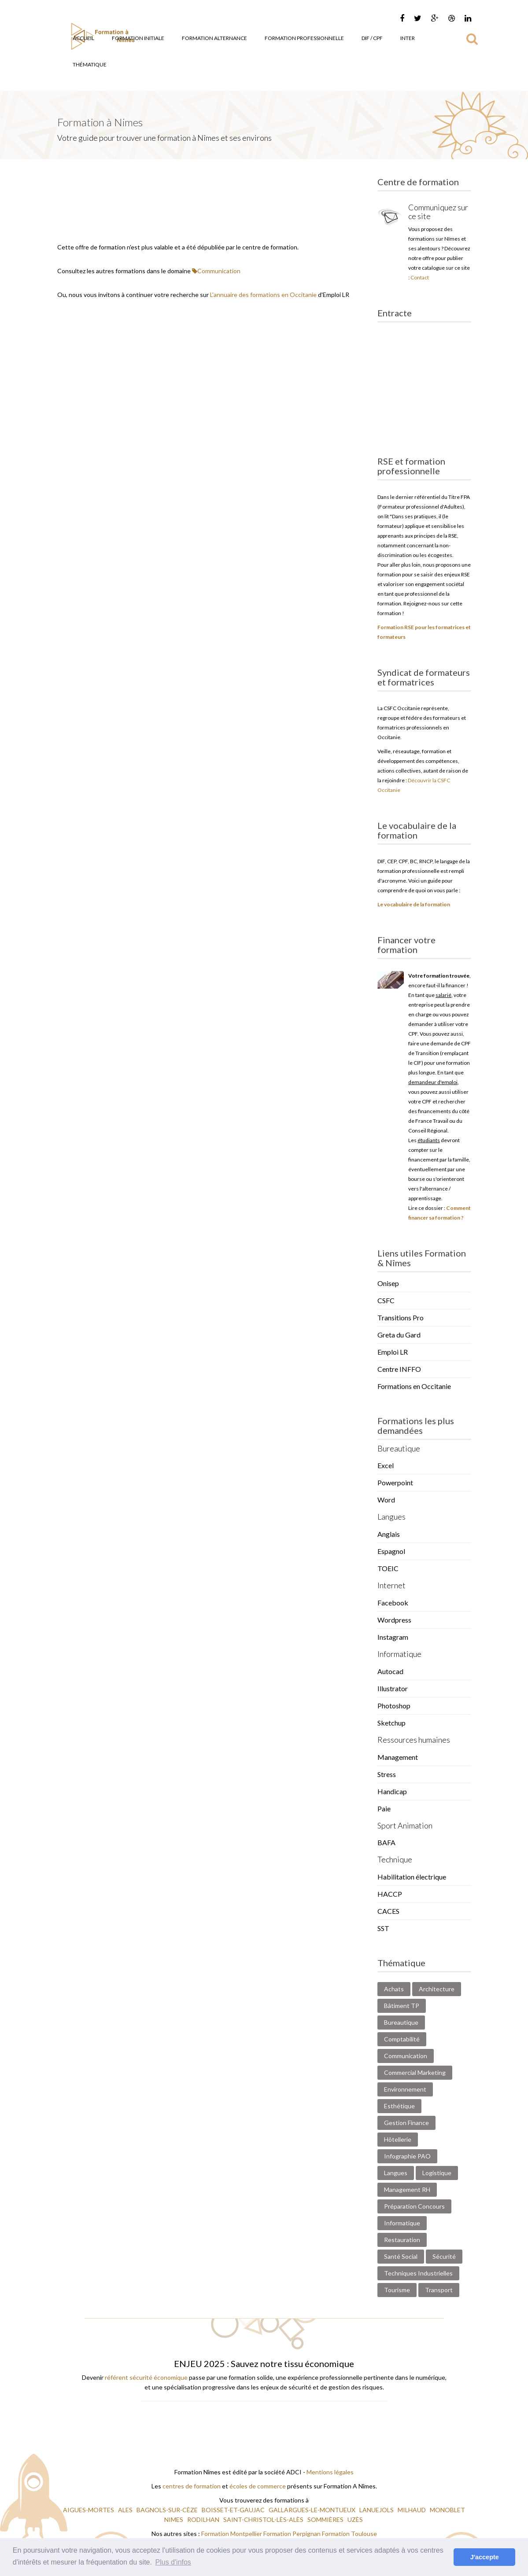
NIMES (174, 2519)
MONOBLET (447, 2510)
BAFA (386, 1842)
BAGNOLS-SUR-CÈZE (168, 2510)
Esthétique (399, 2106)
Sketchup (391, 1723)
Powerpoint (395, 1482)
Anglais (388, 1534)
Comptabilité (402, 2039)
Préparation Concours (414, 2206)
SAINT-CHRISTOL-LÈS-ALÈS (264, 2519)
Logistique (436, 2173)
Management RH (407, 2189)
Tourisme (397, 2290)
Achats (394, 1989)
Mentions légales (330, 2472)
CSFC (386, 1300)
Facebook (392, 1602)
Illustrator (392, 1688)
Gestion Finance (406, 2122)
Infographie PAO (407, 2156)
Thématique (90, 64)
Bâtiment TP (401, 2005)
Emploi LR (392, 1352)
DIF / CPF (372, 38)
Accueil (83, 38)
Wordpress (394, 1620)
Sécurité (444, 2256)
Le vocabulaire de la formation (413, 904)
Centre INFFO (399, 1369)
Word (386, 1499)
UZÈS (355, 2519)
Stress (386, 1774)
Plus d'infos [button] (173, 2562)
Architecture (436, 1989)
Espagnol (391, 1551)
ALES (126, 2510)
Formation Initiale (138, 38)
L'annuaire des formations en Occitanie (263, 294)
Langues (395, 2173)
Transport (439, 2290)
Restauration (402, 2239)
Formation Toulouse (349, 2533)
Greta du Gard (399, 1334)
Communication (216, 271)
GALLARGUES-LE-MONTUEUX (313, 2510)
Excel (385, 1465)
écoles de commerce (257, 2486)
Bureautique (401, 2022)
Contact (419, 277)
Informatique (402, 2223)
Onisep (388, 1283)
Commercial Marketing (415, 2072)
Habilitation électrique (411, 1876)
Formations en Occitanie (414, 1386)
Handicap (392, 1791)
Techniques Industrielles (418, 2273)
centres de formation (191, 2486)
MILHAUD (412, 2510)
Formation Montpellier (231, 2533)
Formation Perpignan (292, 2533)
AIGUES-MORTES (89, 2510)
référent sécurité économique (146, 2377)
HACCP (389, 1894)
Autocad (390, 1671)
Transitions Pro (400, 1317)
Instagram (392, 1637)
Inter (407, 38)
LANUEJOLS (377, 2510)
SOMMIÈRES (326, 2519)
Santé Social (400, 2256)
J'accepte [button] (484, 2557)
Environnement (405, 2089)
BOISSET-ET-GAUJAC (234, 2510)
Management (397, 1757)
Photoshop (393, 1705)
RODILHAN (204, 2519)
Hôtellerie (397, 2139)
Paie (384, 1808)
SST (383, 1928)
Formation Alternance (214, 38)
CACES (388, 1911)
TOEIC (388, 1568)
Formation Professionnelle (304, 38)
